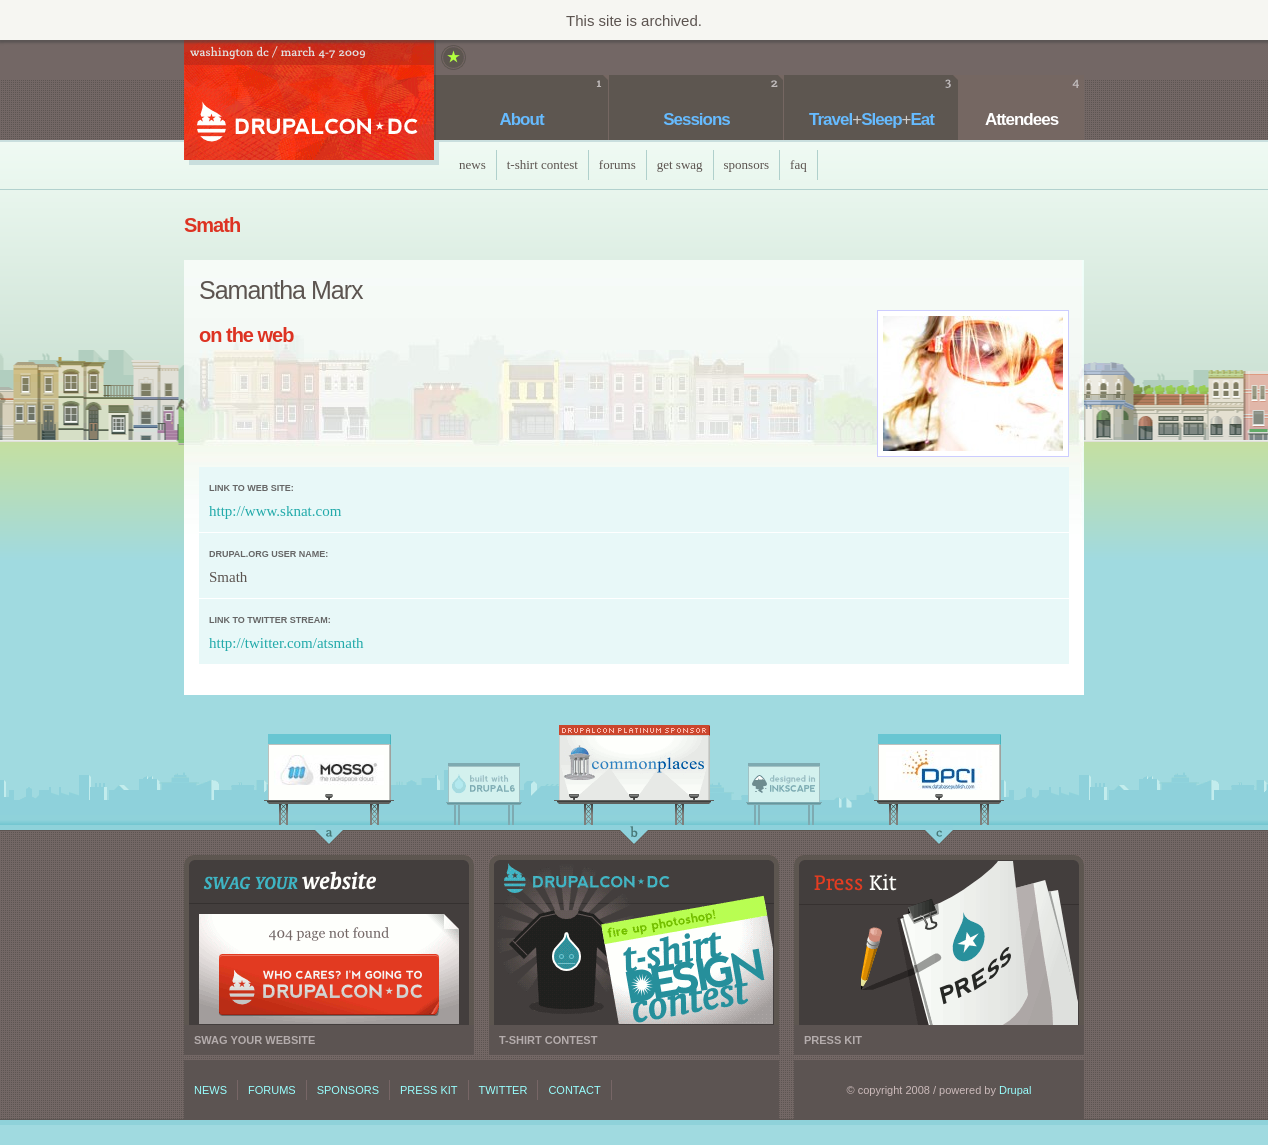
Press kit (939, 942)
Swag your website (329, 942)
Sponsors (747, 164)
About (521, 119)
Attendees (1021, 119)
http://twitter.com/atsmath (286, 643)
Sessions (696, 119)
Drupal (1015, 1090)
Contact (574, 1090)
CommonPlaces (634, 768)
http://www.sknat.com (275, 511)
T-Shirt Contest (542, 164)
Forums (617, 164)
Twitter (503, 1090)
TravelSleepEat (871, 119)
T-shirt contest (634, 942)
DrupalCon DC (309, 102)
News (472, 164)
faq (798, 164)
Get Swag (680, 164)
